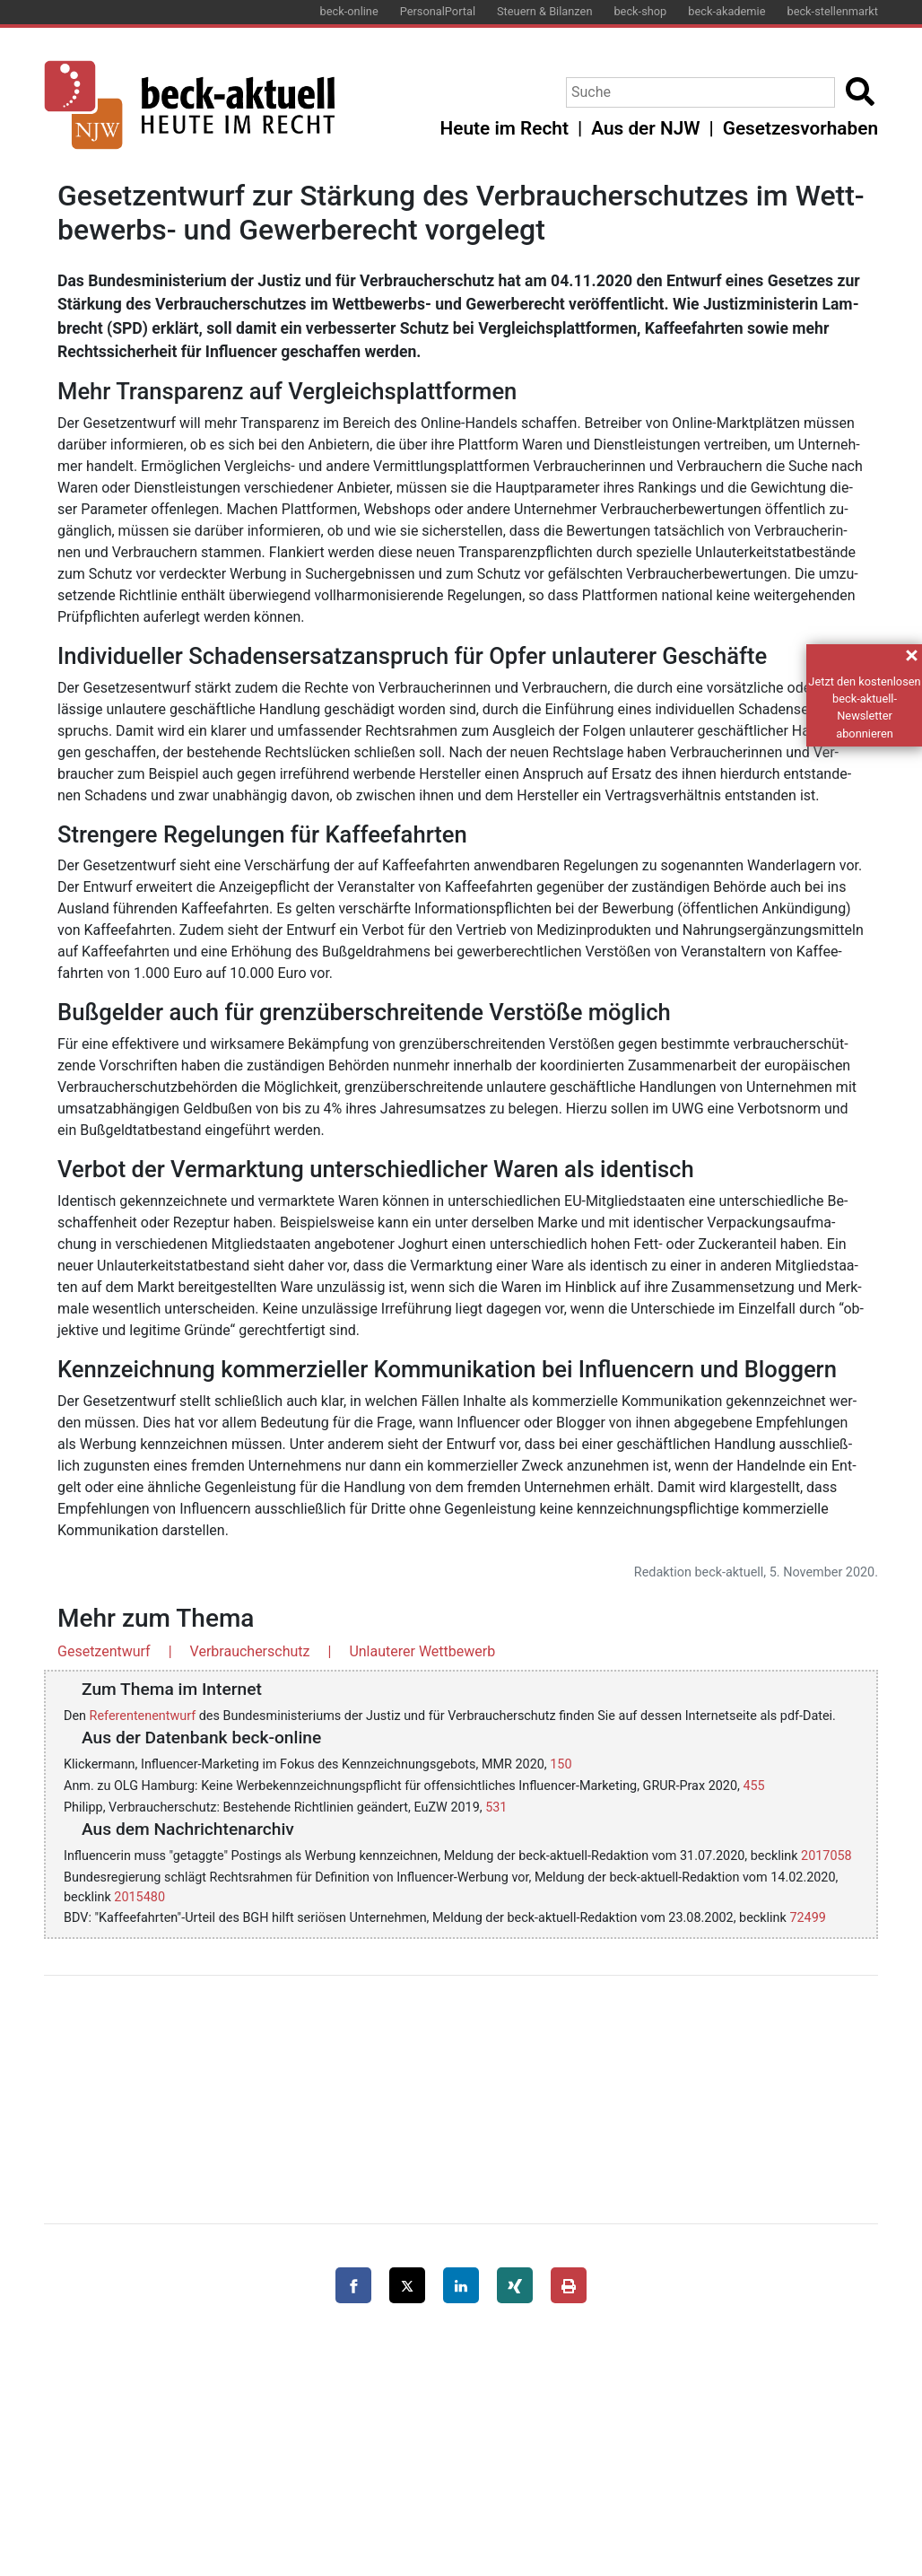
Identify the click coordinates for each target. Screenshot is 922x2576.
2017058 (826, 1856)
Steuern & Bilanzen (544, 11)
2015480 (139, 1897)
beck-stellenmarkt (832, 11)
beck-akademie (726, 11)
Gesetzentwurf (104, 1651)
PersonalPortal (437, 11)
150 (560, 1764)
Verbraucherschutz (250, 1651)
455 (753, 1786)
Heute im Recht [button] (504, 128)
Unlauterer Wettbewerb (422, 1651)
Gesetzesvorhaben (800, 128)
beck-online (349, 11)
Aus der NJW (645, 128)
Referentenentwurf (143, 1716)
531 (496, 1807)
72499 (807, 1917)
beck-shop (639, 11)
